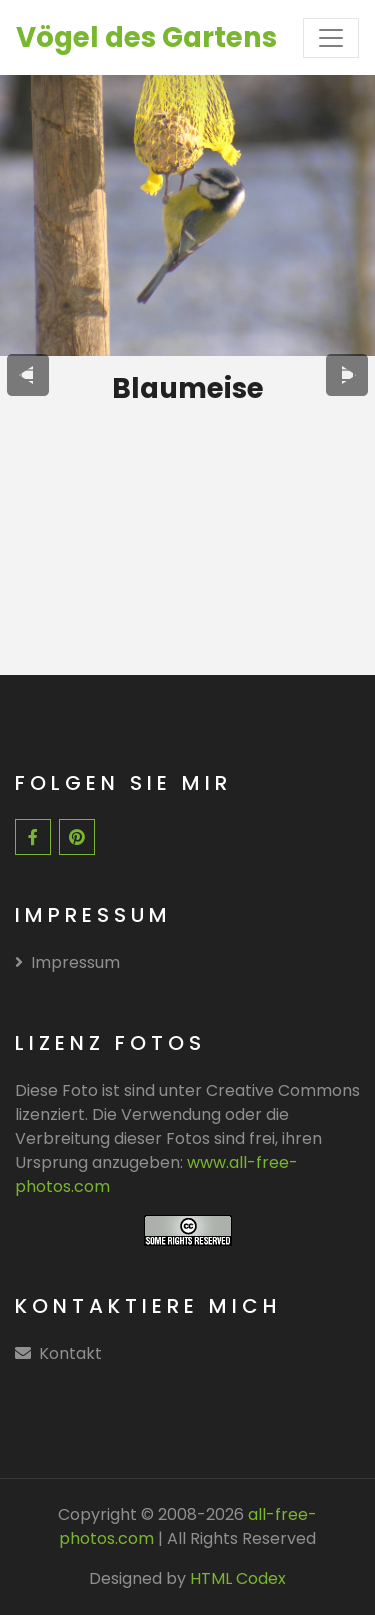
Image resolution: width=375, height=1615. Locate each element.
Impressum (67, 962)
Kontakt (70, 1353)
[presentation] (28, 375)
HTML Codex (238, 1578)
